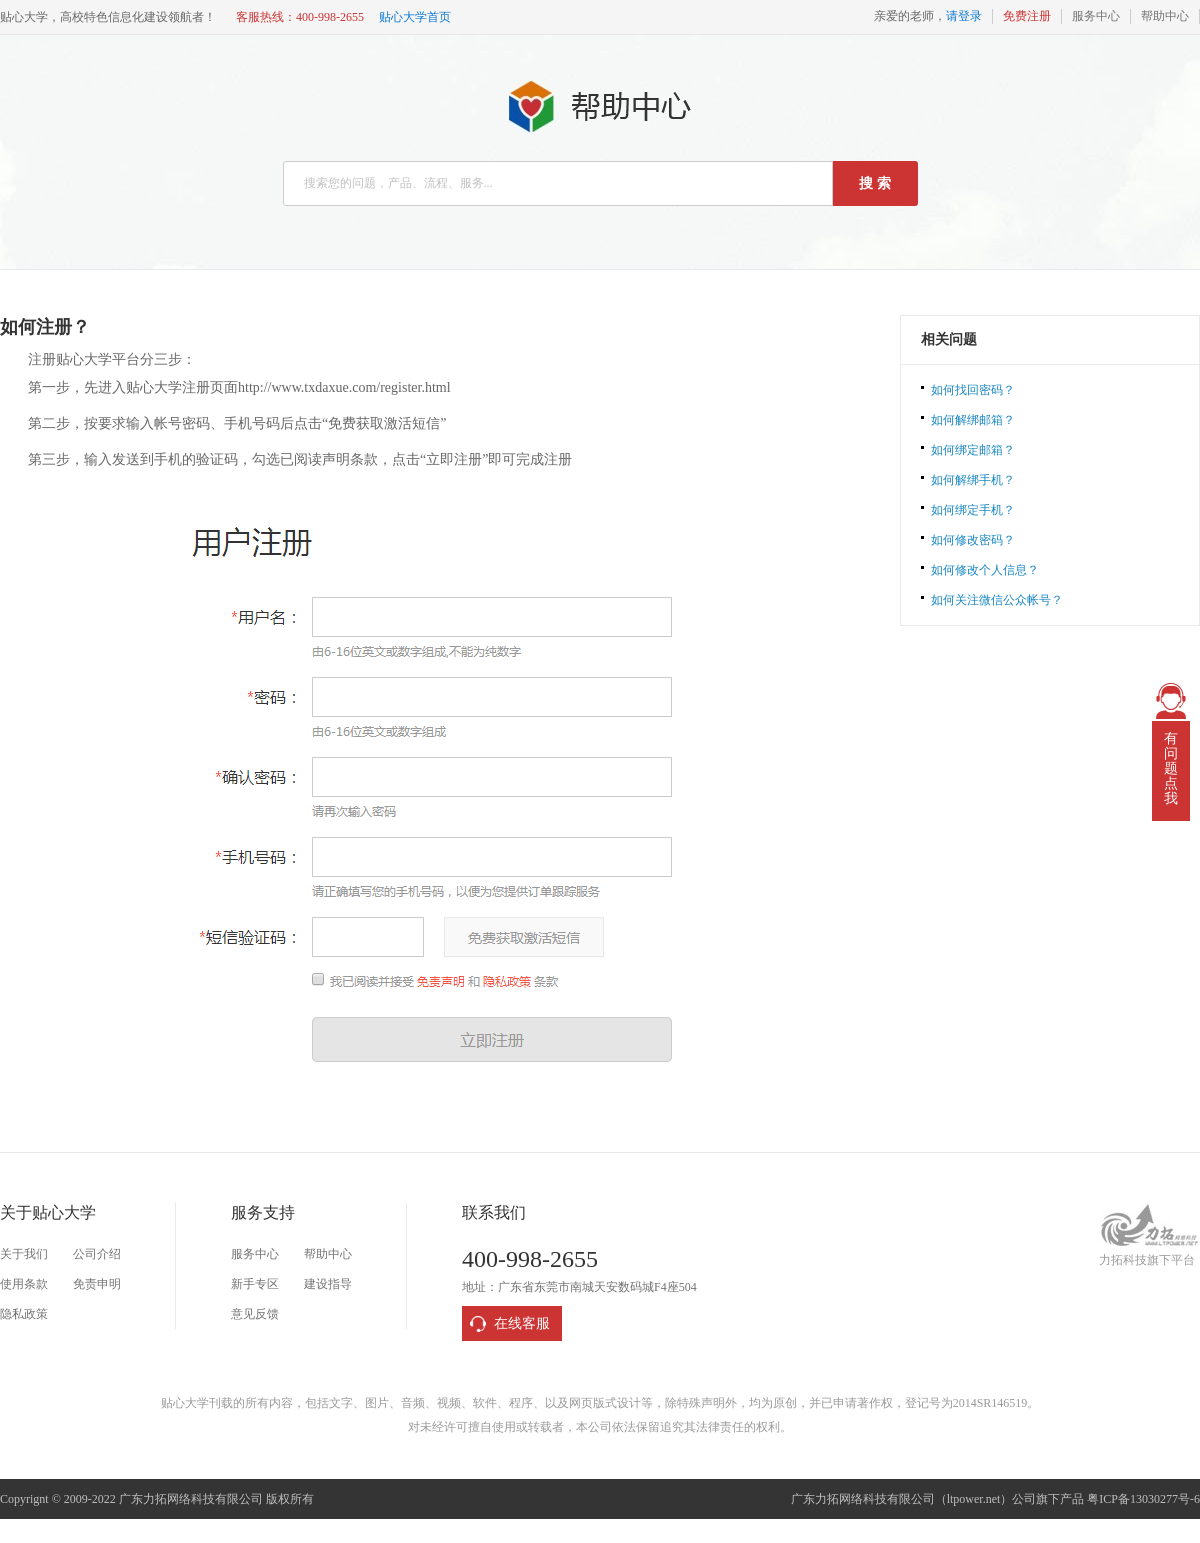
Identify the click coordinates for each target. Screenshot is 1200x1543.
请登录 (964, 16)
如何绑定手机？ (973, 510)
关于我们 (24, 1254)
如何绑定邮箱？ (973, 450)
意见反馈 (255, 1314)
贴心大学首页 (415, 17)
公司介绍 (97, 1254)
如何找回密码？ (973, 390)
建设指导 (328, 1284)
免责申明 (97, 1284)
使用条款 (24, 1284)
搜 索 (875, 183)
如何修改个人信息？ (985, 570)
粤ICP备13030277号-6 (1143, 1499)
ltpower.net (974, 1499)
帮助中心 (1165, 16)
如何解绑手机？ (973, 480)
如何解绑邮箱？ (973, 420)
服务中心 (1096, 16)
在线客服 (522, 1323)
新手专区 (255, 1284)
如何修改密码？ (973, 540)
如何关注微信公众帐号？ (997, 600)
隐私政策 (24, 1314)
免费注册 (1027, 16)
